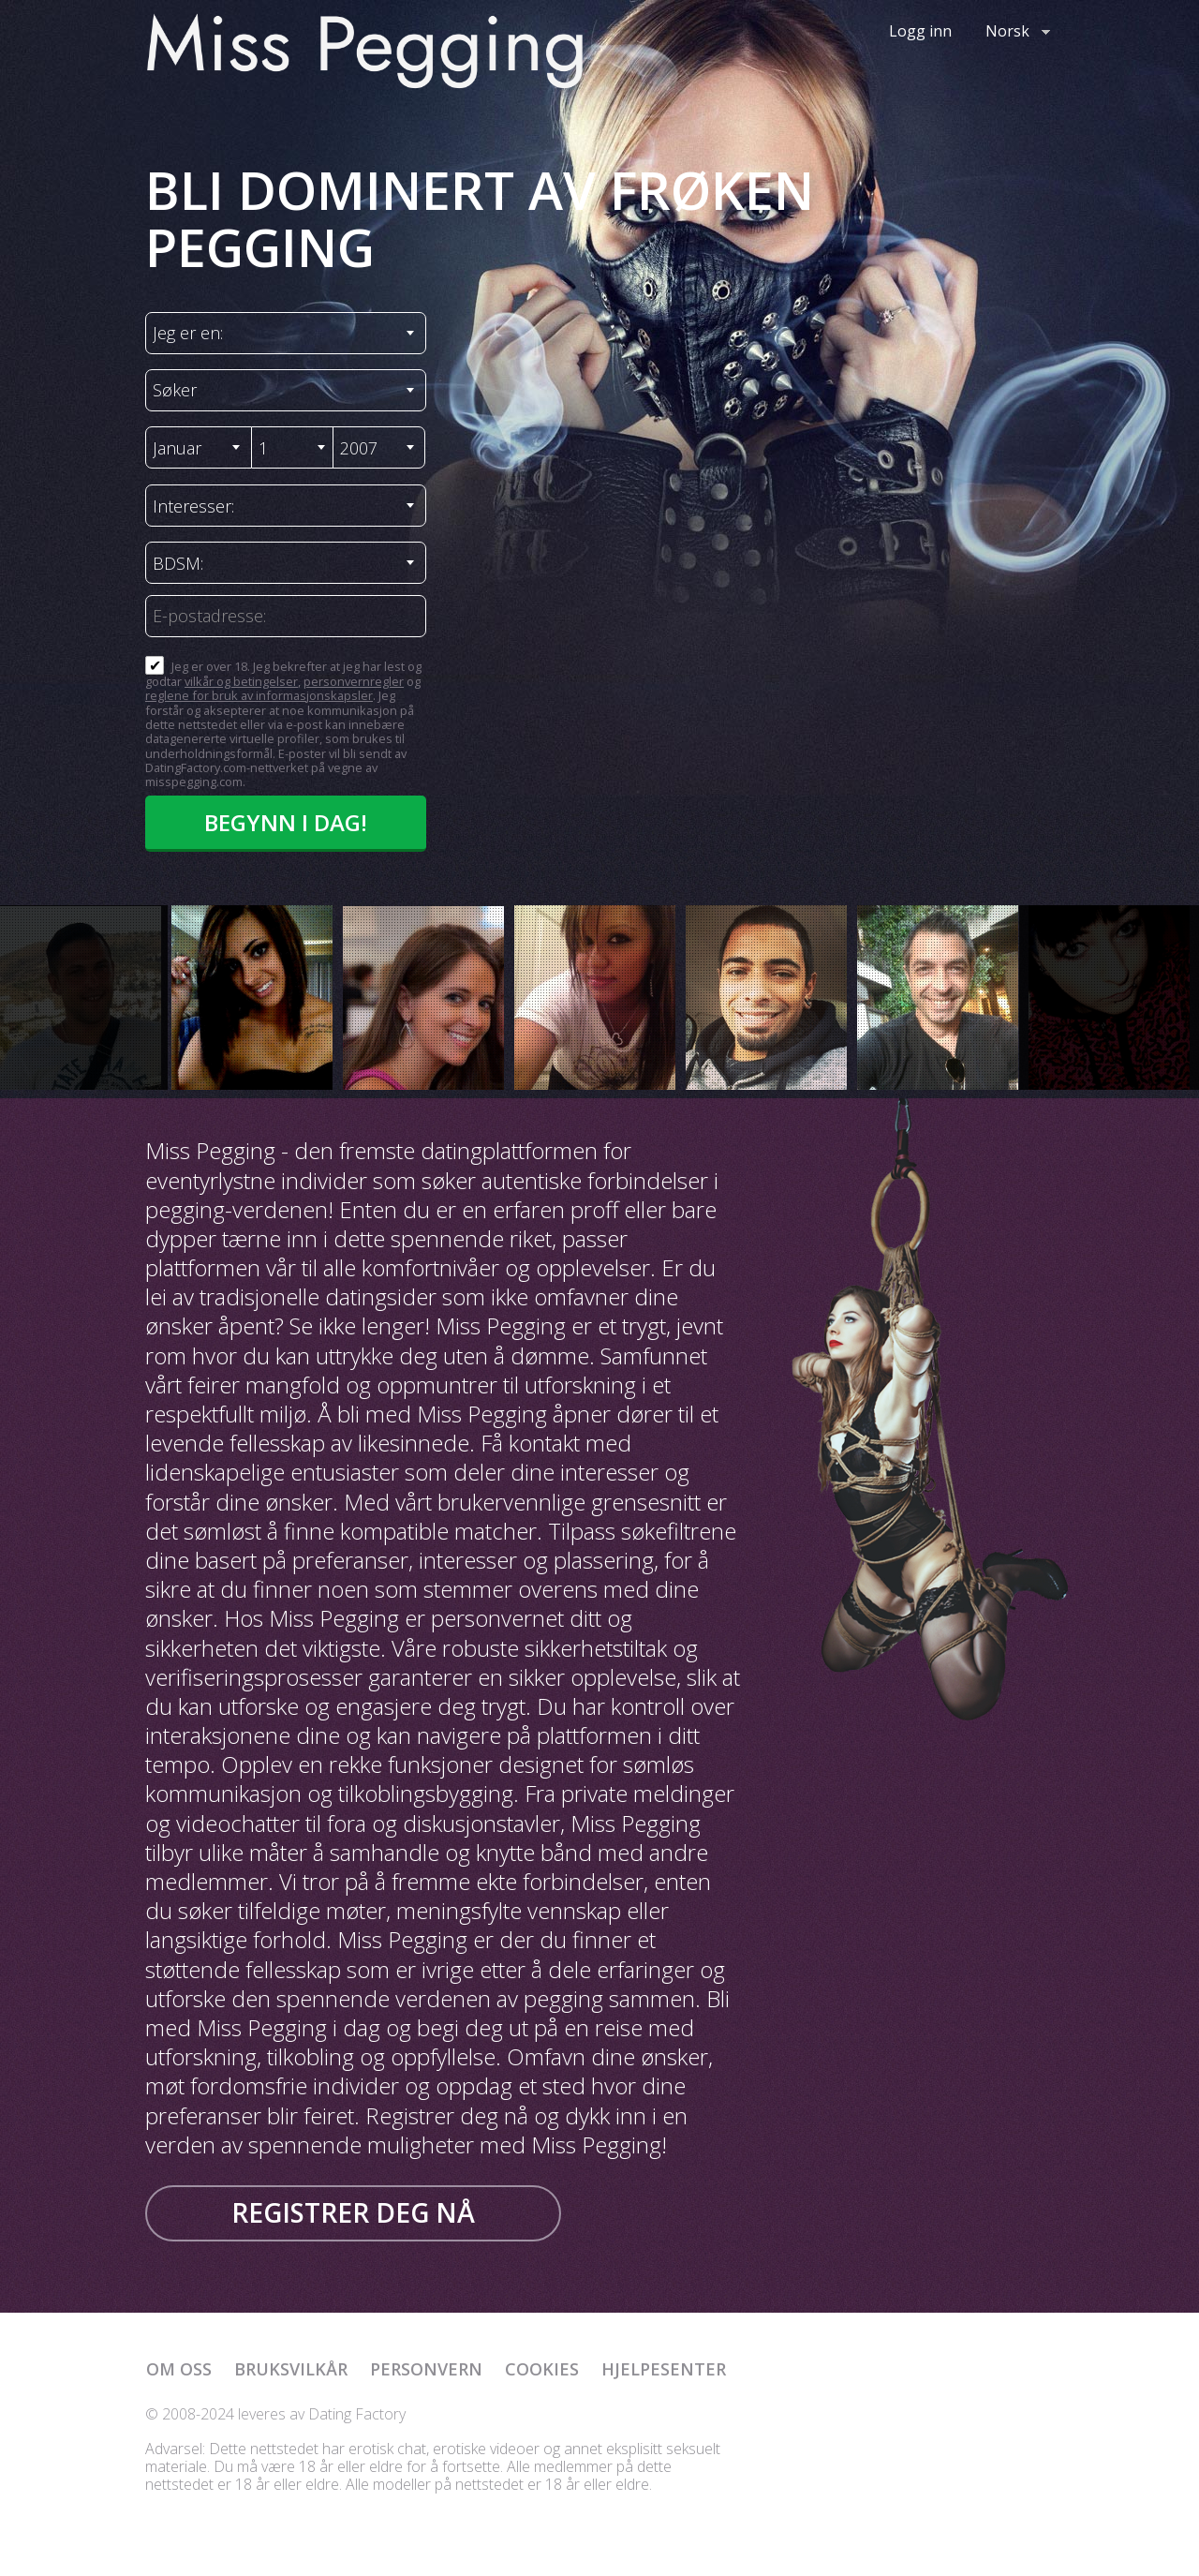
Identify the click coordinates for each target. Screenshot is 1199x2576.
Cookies (542, 2369)
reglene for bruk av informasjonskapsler (259, 695)
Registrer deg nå (353, 2212)
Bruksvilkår (291, 2369)
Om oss (179, 2369)
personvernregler (353, 681)
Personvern (426, 2369)
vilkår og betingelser (241, 681)
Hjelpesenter (663, 2369)
